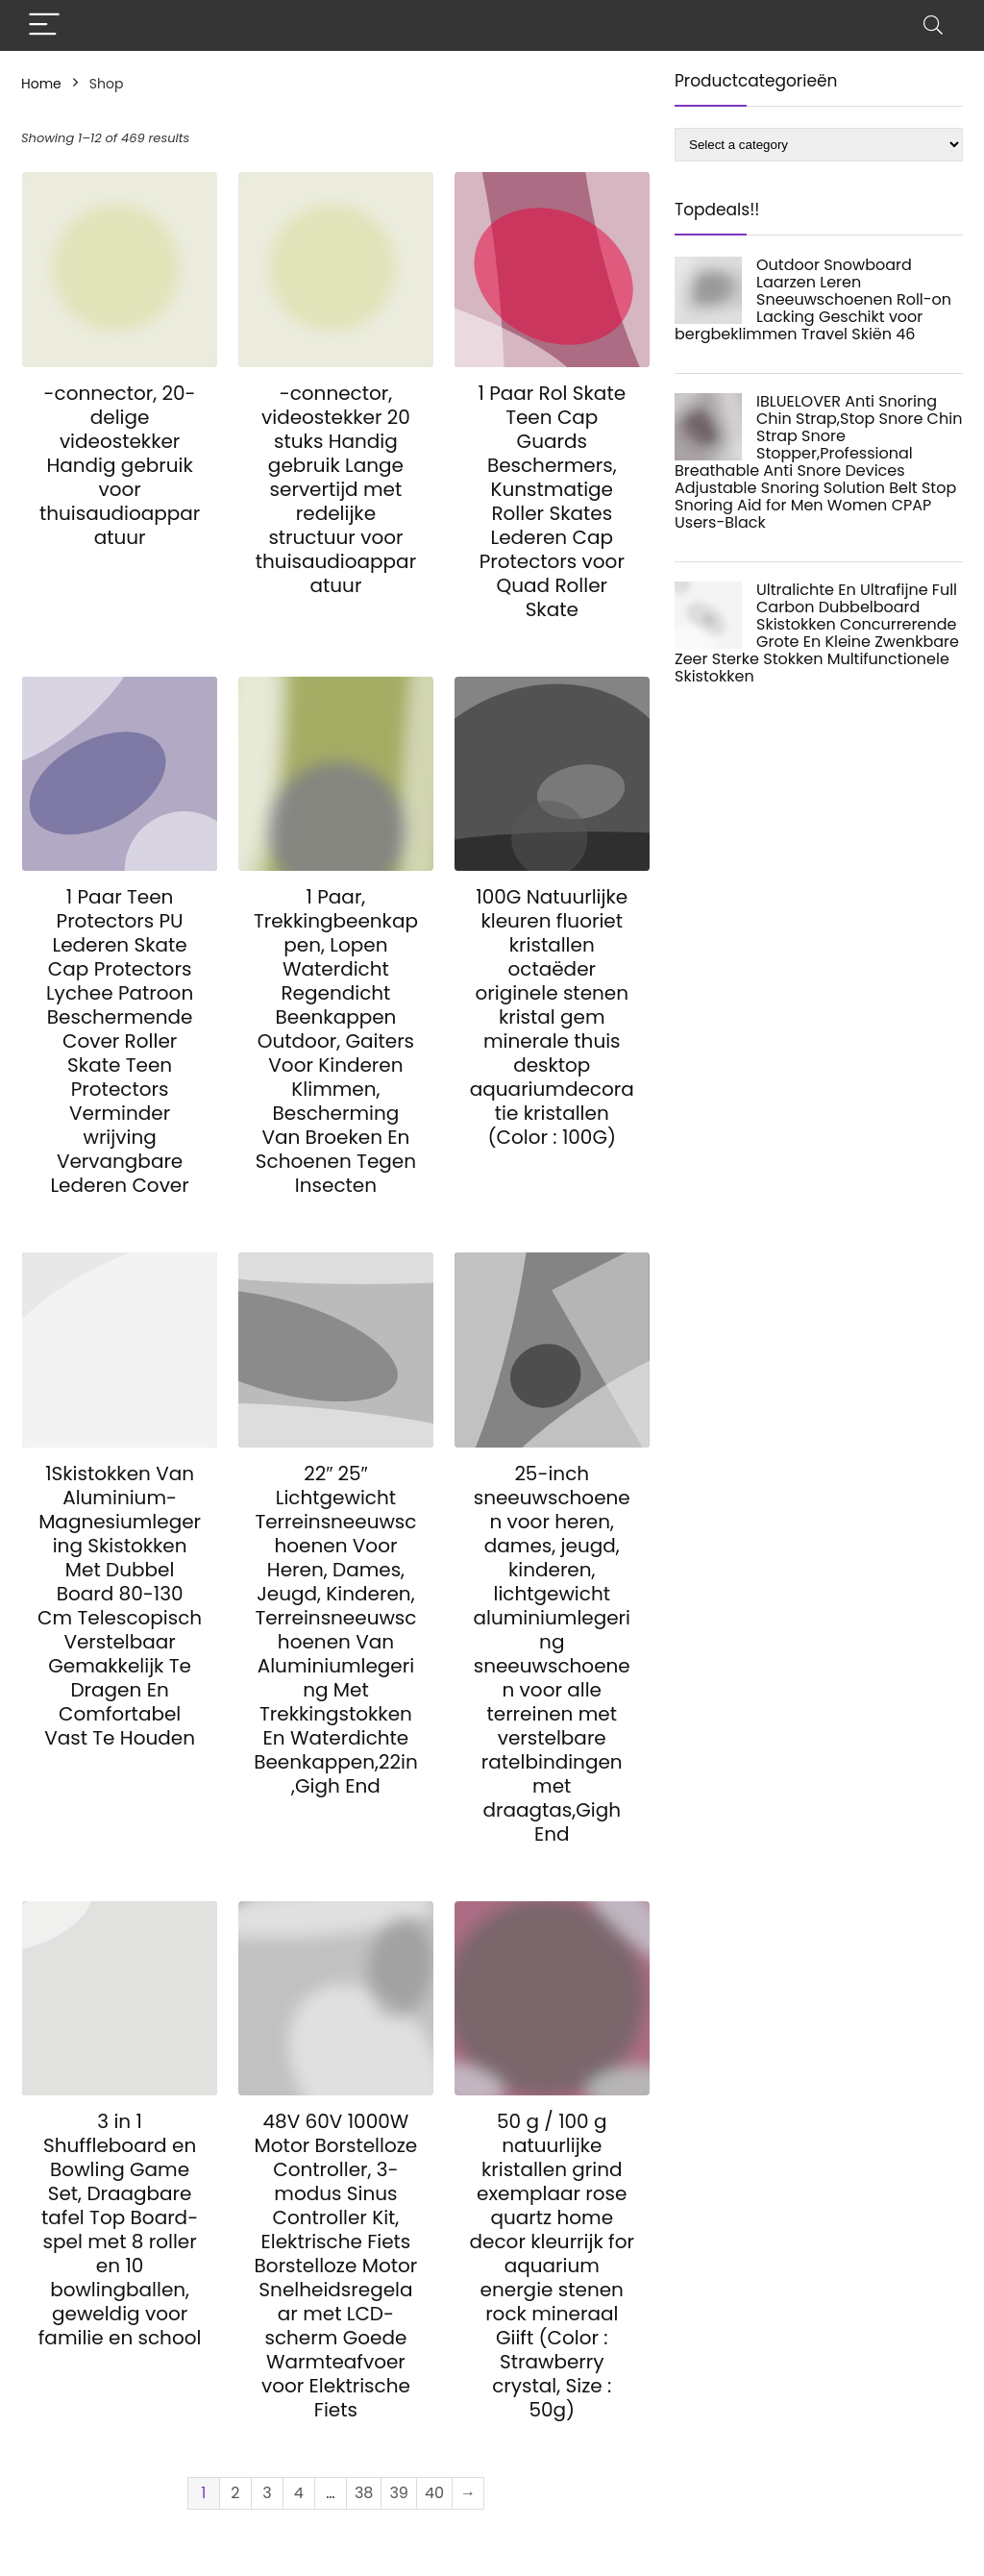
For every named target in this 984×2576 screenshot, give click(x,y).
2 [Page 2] (235, 2493)
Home (41, 83)
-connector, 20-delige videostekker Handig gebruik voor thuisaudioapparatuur (119, 465)
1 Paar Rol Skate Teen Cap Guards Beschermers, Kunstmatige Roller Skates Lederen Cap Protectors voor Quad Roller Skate (552, 501)
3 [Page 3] (266, 2493)
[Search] (933, 25)
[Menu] (44, 25)
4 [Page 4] (299, 2493)
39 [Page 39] (398, 2493)
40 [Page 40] (434, 2493)
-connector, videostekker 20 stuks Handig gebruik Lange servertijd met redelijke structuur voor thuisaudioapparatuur (336, 489)
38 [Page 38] (364, 2493)
